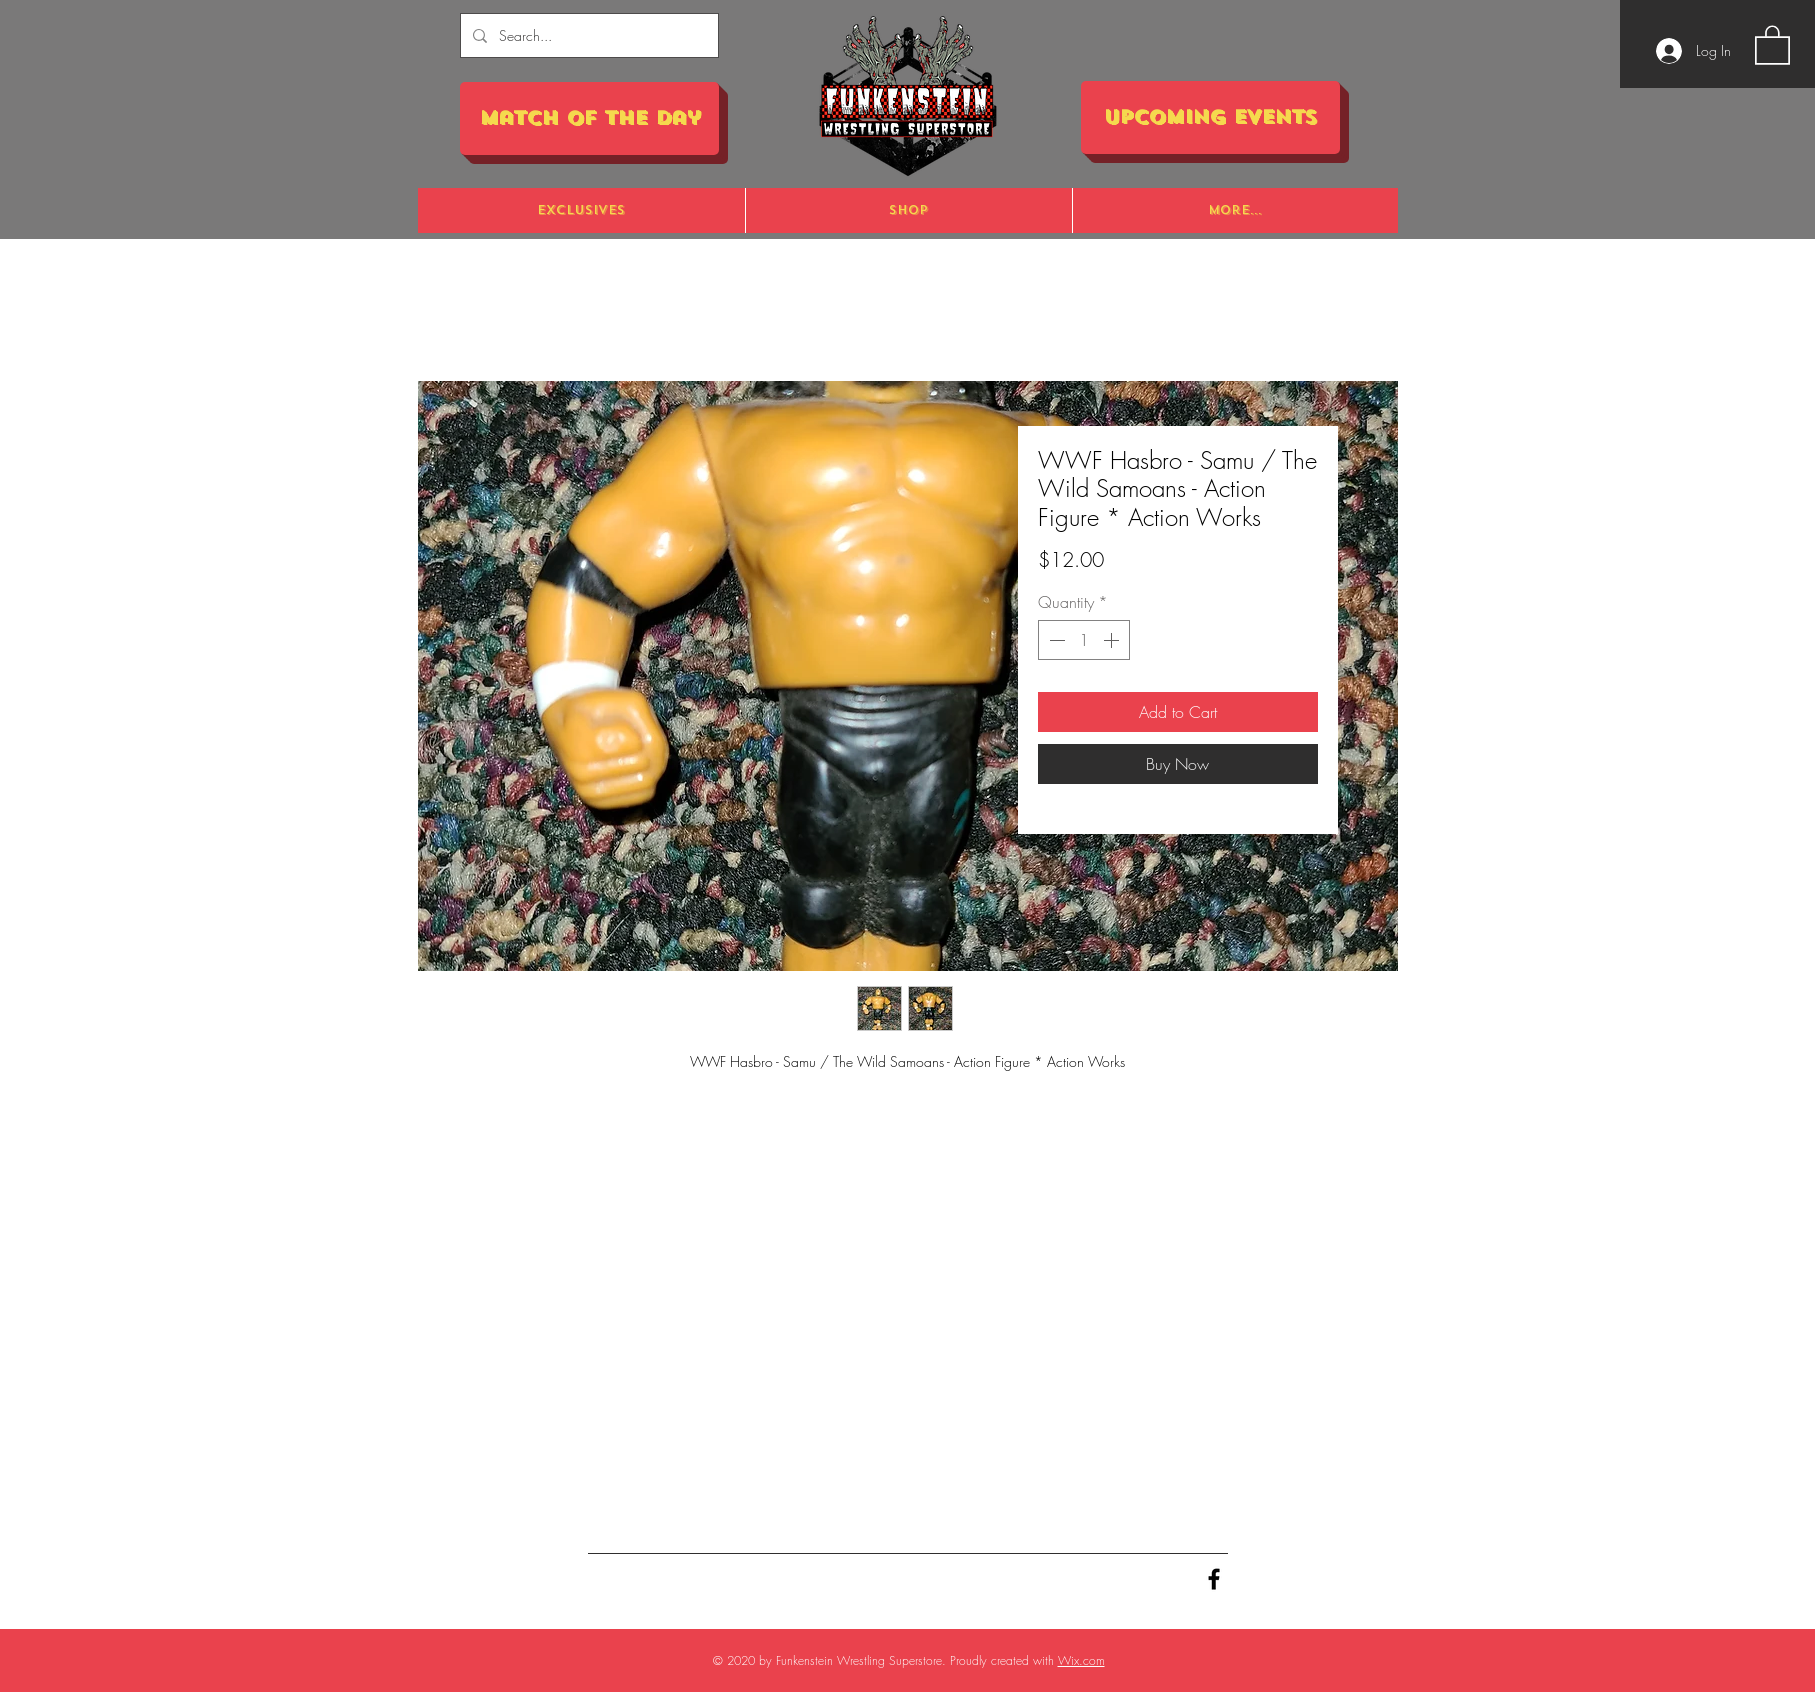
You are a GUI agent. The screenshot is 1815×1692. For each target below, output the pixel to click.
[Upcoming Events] (1210, 117)
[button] (1772, 44)
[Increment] (1113, 640)
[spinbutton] (1084, 640)
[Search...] (587, 35)
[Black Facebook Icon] (1214, 1579)
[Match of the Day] (589, 118)
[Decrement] (1055, 640)
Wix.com (1081, 1660)
